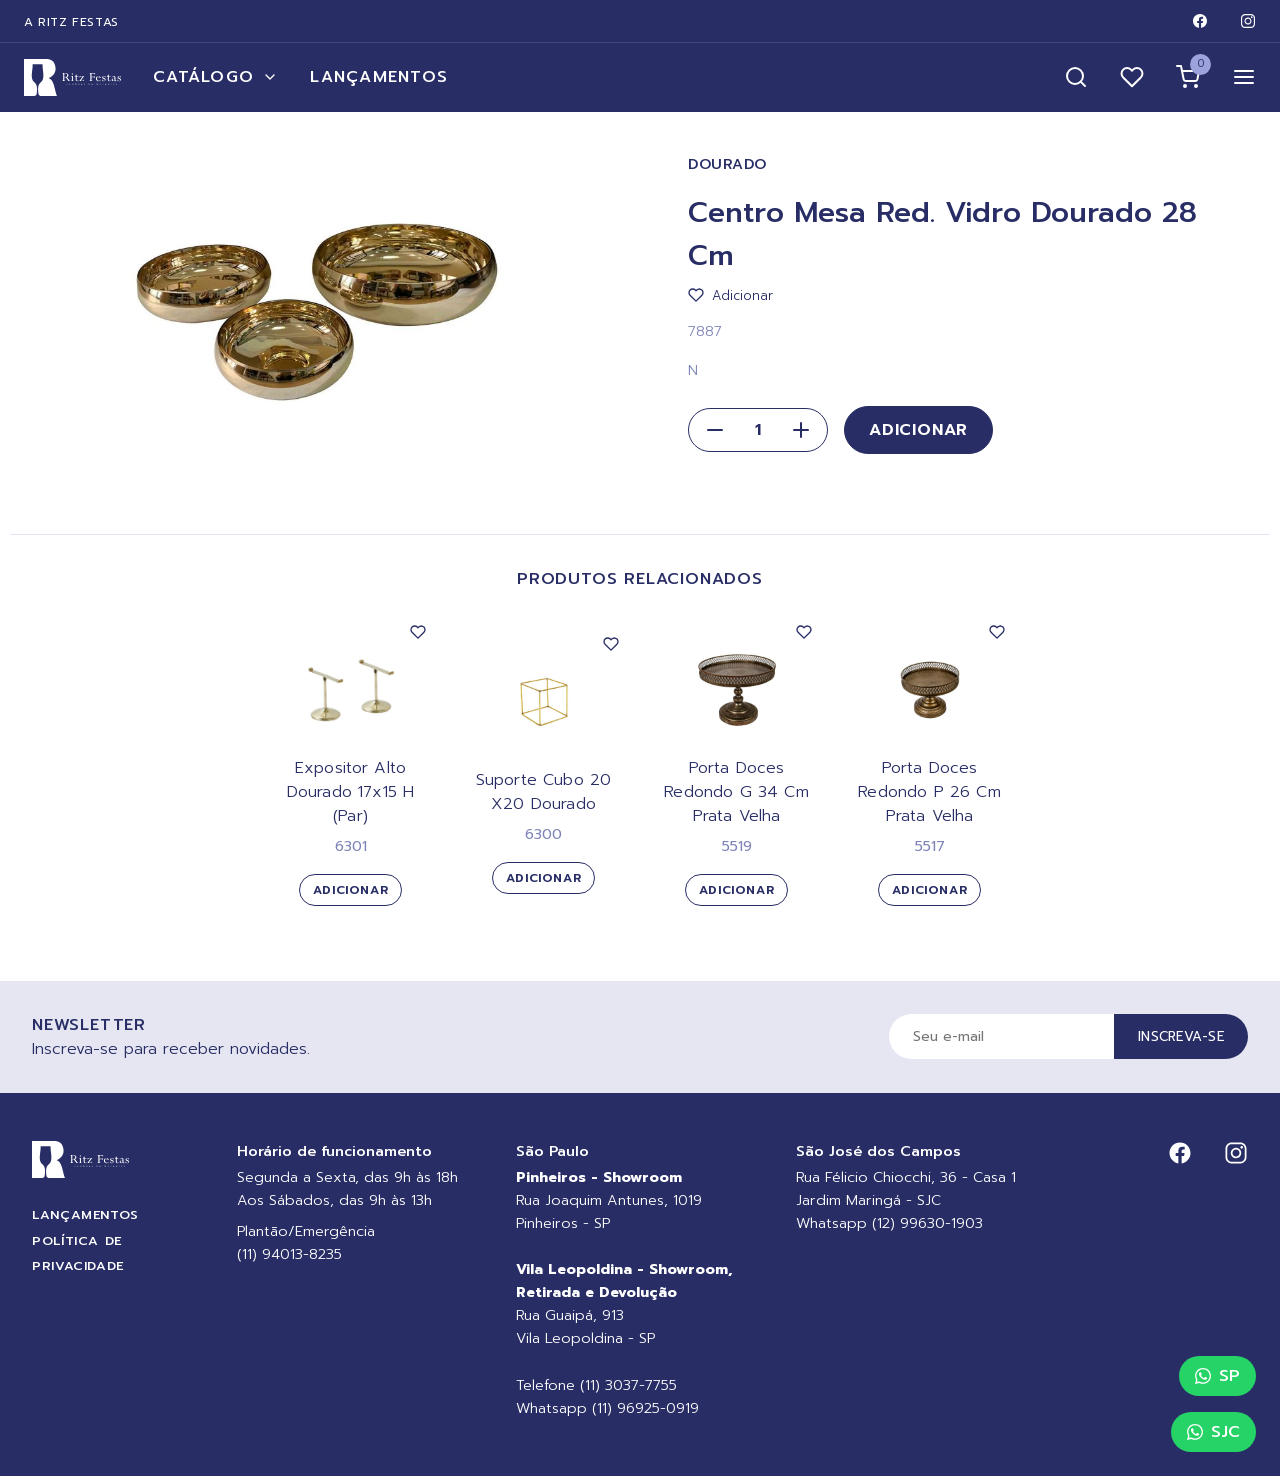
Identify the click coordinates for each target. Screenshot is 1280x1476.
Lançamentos (379, 77)
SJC (1213, 1432)
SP (1217, 1376)
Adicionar (918, 430)
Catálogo (215, 77)
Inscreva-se (1181, 1036)
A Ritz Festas (71, 22)
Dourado (727, 164)
